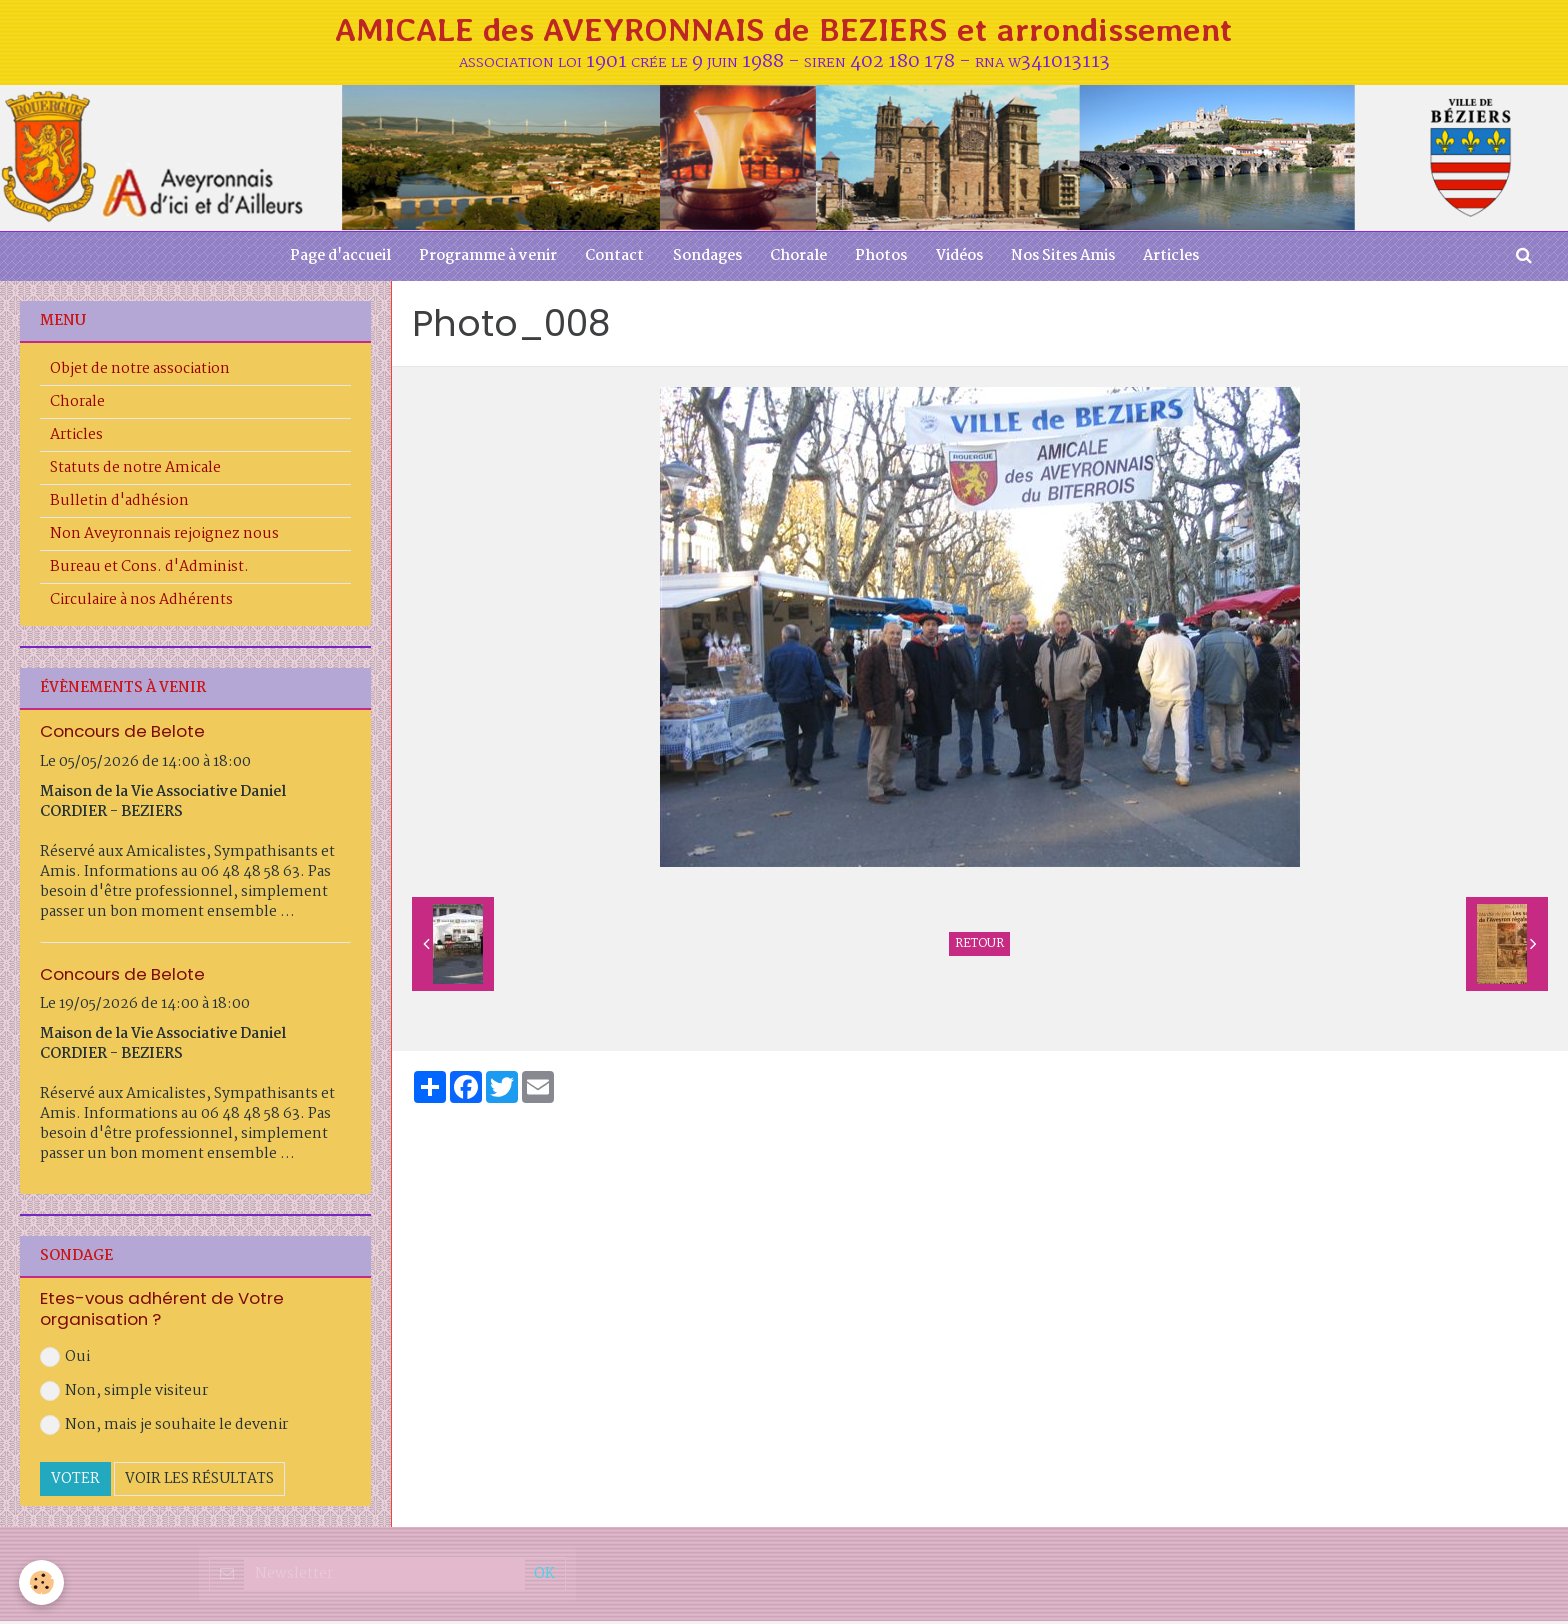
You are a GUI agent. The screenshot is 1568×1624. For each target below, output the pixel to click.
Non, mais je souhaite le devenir (164, 1429)
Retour (979, 947)
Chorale (798, 259)
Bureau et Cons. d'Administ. (149, 570)
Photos (883, 259)
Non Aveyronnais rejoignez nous (164, 537)
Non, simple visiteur (124, 1395)
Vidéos (962, 259)
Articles (1178, 259)
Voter (75, 1483)
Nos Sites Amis (1068, 259)
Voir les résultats (199, 1483)
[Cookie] (42, 1582)
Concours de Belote (122, 734)
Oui (65, 1361)
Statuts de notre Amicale (135, 471)
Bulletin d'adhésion (119, 504)
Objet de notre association (140, 372)
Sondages (705, 259)
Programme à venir (483, 259)
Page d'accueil (333, 259)
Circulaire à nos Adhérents (141, 603)
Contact (611, 259)
